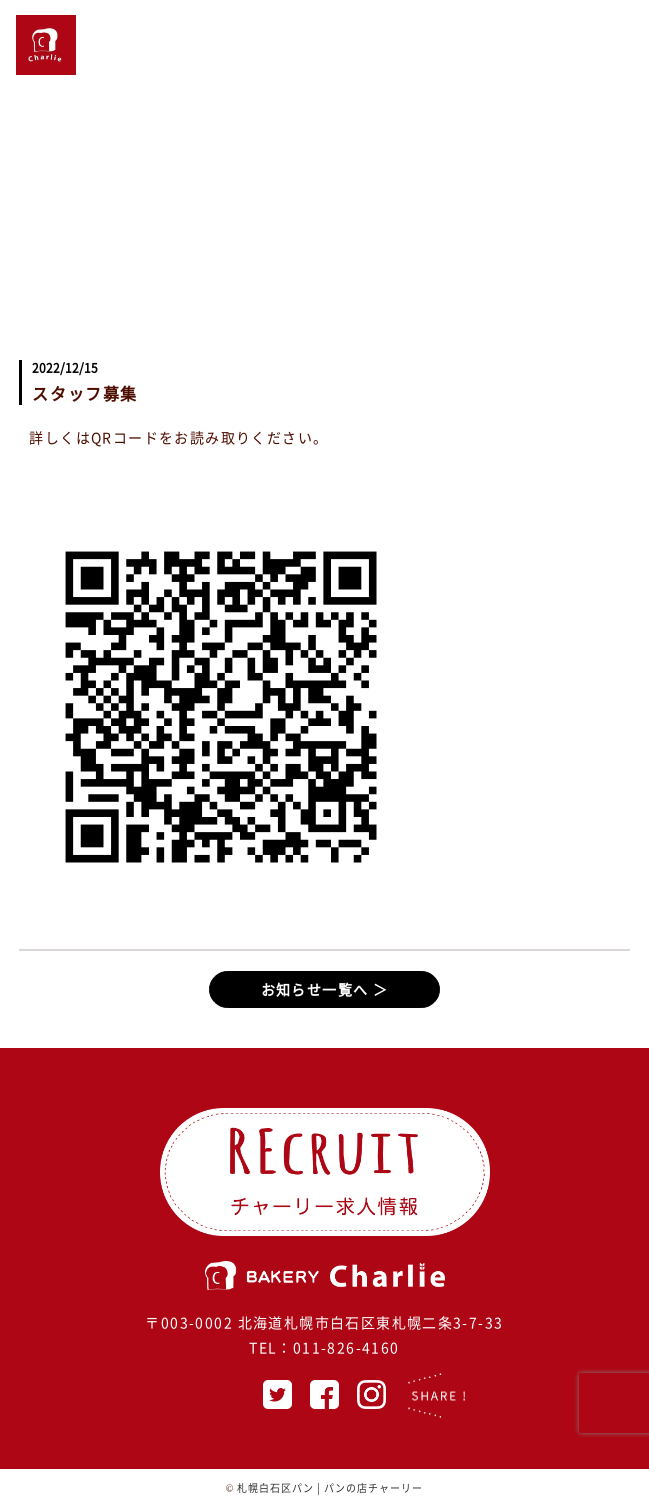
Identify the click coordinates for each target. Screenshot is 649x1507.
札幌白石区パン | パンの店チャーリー (330, 1487)
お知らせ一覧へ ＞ (325, 989)
